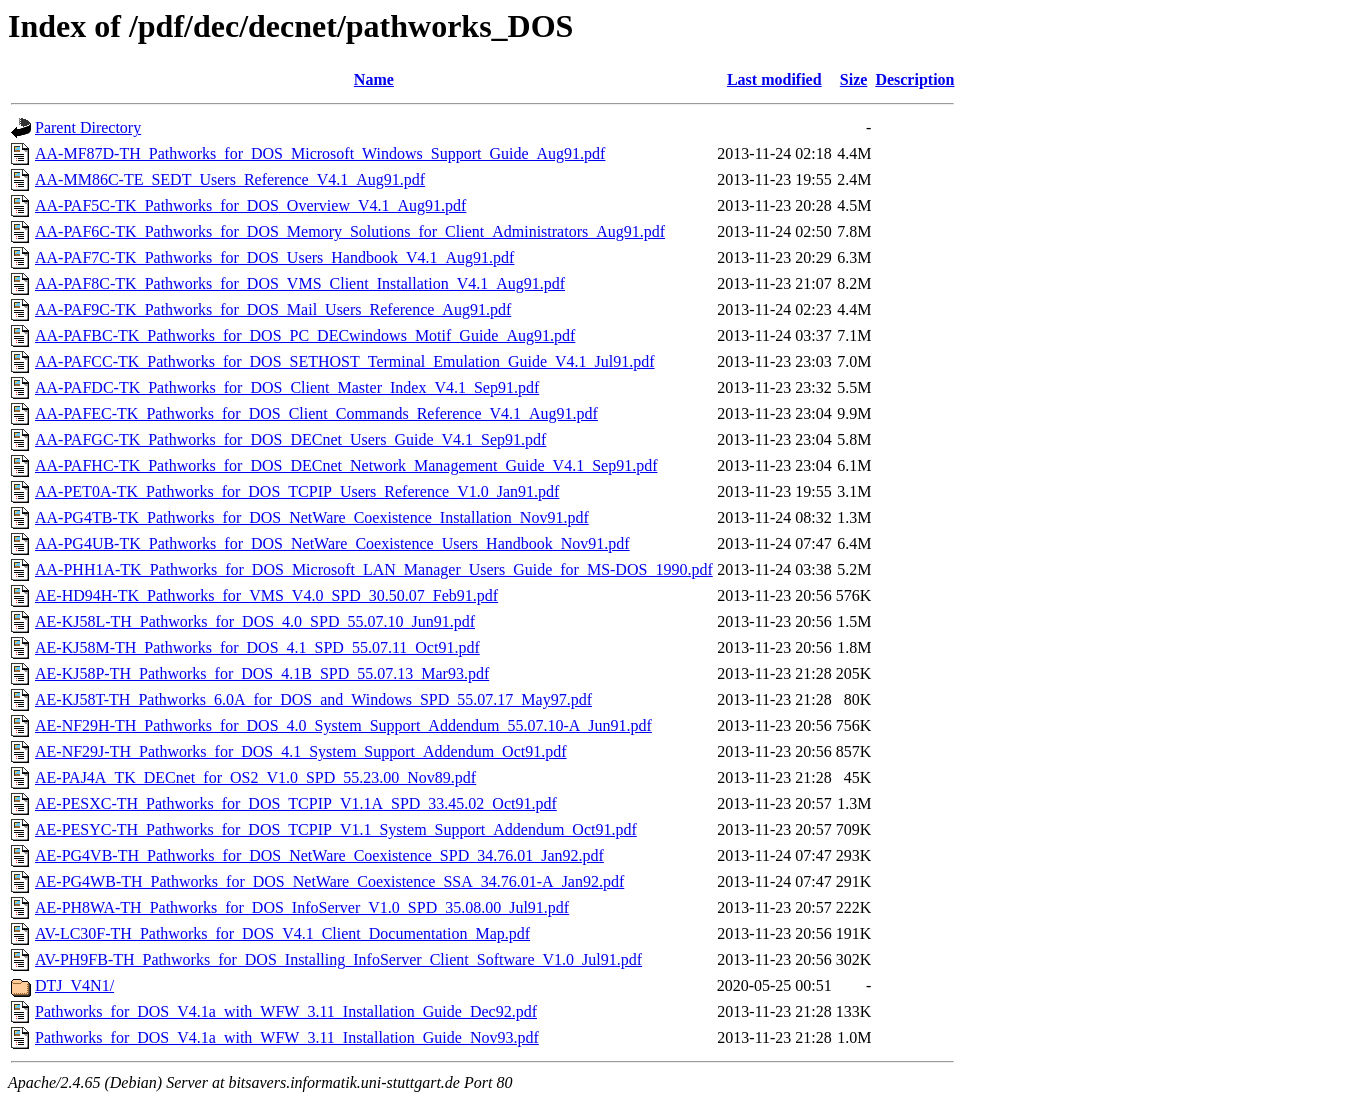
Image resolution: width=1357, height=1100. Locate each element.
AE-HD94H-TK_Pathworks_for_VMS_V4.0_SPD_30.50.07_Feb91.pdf (266, 595)
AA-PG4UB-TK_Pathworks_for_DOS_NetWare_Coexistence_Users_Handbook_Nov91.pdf (332, 543)
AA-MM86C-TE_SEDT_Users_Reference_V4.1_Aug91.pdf (230, 179)
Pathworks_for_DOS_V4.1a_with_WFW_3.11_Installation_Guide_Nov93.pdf (287, 1037)
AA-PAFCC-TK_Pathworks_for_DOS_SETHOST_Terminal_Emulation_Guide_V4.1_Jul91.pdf (345, 361)
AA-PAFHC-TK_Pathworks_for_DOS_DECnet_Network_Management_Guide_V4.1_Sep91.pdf (346, 465)
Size (854, 79)
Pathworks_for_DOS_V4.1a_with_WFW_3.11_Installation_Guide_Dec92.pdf (286, 1011)
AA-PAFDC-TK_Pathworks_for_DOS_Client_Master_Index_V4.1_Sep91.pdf (287, 387)
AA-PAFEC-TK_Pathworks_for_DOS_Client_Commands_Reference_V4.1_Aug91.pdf (316, 413)
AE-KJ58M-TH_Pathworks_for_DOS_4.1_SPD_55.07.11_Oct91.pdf (257, 647)
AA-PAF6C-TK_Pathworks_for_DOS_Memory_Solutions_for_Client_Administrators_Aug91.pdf (350, 231)
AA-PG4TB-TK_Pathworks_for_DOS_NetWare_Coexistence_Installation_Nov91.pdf (312, 517)
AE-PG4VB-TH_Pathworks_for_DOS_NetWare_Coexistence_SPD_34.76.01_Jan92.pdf (319, 855)
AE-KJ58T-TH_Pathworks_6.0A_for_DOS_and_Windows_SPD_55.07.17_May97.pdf (313, 699)
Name (374, 79)
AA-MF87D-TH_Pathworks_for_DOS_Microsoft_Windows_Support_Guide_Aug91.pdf (320, 153)
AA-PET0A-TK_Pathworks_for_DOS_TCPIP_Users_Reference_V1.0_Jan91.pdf (297, 491)
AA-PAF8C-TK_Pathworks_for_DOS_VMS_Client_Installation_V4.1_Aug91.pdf (300, 283)
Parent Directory (88, 127)
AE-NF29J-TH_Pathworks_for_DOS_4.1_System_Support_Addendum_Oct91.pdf (301, 751)
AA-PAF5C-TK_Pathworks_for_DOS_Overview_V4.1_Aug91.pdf (250, 205)
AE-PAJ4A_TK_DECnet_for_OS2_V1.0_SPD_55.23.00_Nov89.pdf (255, 777)
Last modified (774, 79)
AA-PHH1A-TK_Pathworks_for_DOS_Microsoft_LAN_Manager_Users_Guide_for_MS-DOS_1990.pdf (374, 569)
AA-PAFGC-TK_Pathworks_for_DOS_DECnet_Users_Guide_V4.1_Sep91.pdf (290, 439)
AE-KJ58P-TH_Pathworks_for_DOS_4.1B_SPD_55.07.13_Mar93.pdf (262, 673)
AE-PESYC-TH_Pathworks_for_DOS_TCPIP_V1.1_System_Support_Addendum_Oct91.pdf (336, 829)
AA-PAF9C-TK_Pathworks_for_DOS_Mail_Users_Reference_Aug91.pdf (273, 309)
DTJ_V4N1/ (74, 985)
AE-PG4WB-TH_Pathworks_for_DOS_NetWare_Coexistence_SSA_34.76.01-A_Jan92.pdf (329, 881)
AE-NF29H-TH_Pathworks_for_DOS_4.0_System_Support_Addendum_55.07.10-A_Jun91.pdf (343, 725)
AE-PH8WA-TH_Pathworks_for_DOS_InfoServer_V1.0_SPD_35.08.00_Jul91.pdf (302, 907)
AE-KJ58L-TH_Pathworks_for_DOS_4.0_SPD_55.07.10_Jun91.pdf (255, 621)
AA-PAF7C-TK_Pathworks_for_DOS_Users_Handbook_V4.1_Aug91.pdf (274, 257)
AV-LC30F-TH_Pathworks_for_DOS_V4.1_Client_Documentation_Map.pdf (282, 933)
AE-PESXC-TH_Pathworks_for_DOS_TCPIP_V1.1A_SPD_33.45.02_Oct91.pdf (296, 803)
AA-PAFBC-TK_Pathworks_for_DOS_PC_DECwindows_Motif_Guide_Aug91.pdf (305, 335)
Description (914, 79)
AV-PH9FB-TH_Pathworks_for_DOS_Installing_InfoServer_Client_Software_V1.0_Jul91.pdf (338, 959)
